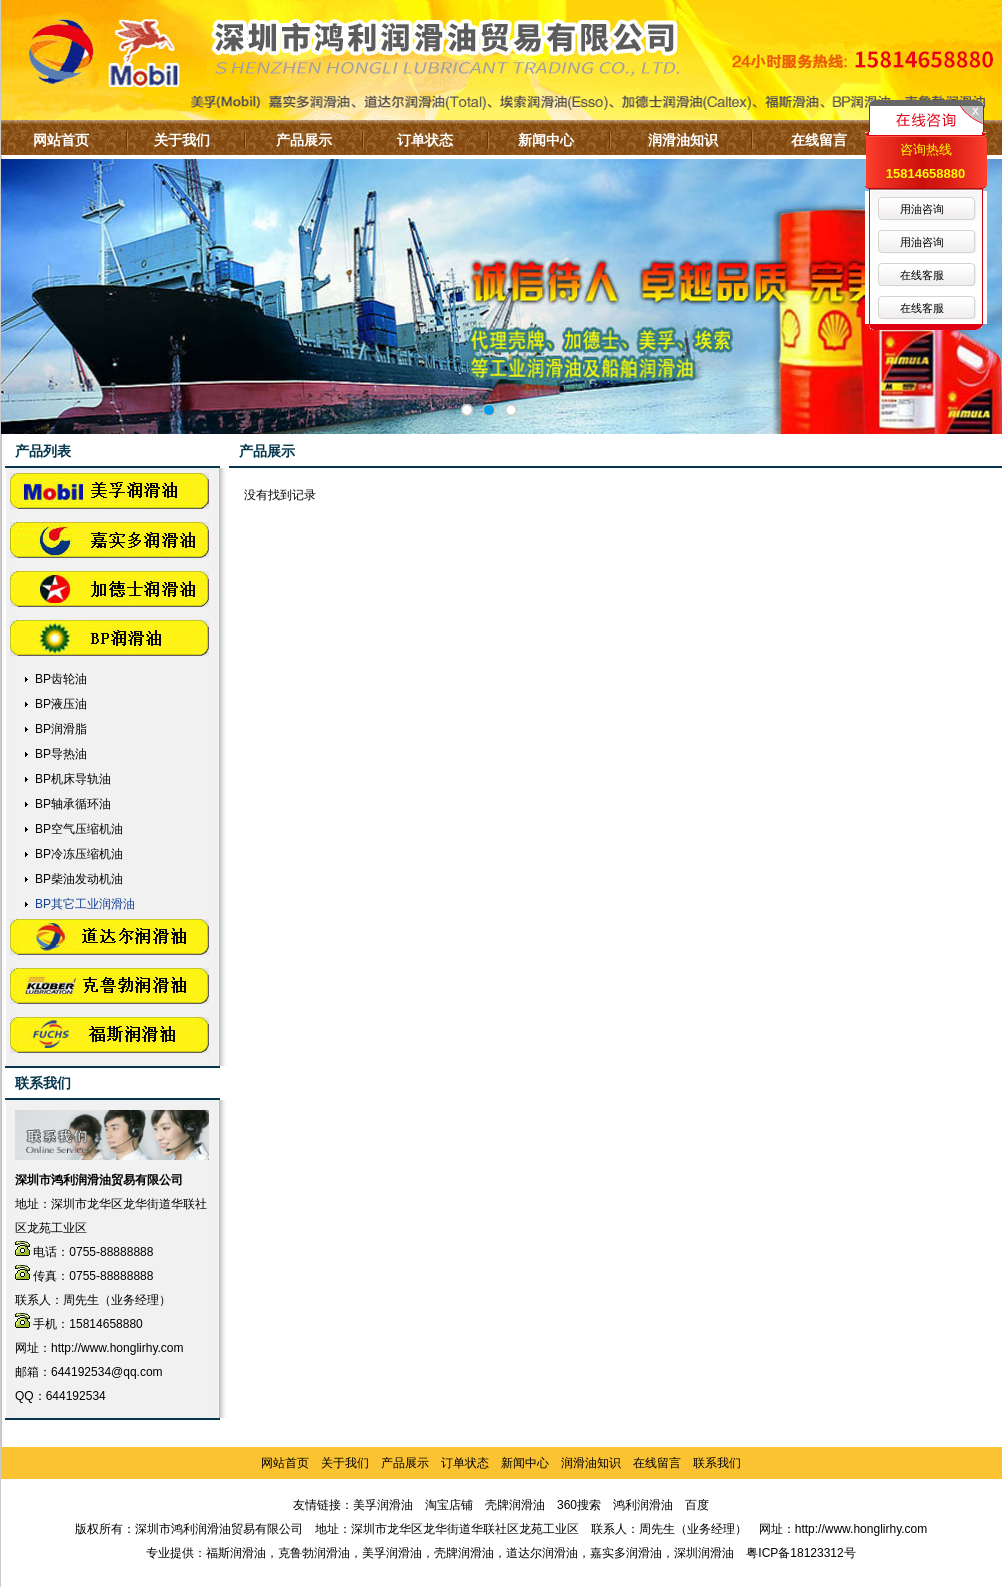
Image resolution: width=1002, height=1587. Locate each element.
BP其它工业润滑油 (85, 904)
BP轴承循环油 (73, 804)
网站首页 (61, 140)
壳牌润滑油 (515, 1505)
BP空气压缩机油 (79, 829)
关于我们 (182, 140)
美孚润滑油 (383, 1505)
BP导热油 (61, 754)
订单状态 (425, 140)
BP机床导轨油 (73, 779)
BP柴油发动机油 (79, 879)
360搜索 (579, 1505)
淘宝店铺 (449, 1505)
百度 (697, 1505)
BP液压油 (61, 704)
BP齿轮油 (61, 679)
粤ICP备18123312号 (800, 1553)
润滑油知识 (683, 140)
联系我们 (717, 1463)
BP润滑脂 (61, 729)
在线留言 (819, 140)
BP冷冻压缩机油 (79, 854)
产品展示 (304, 140)
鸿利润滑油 (643, 1505)
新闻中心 (546, 140)
